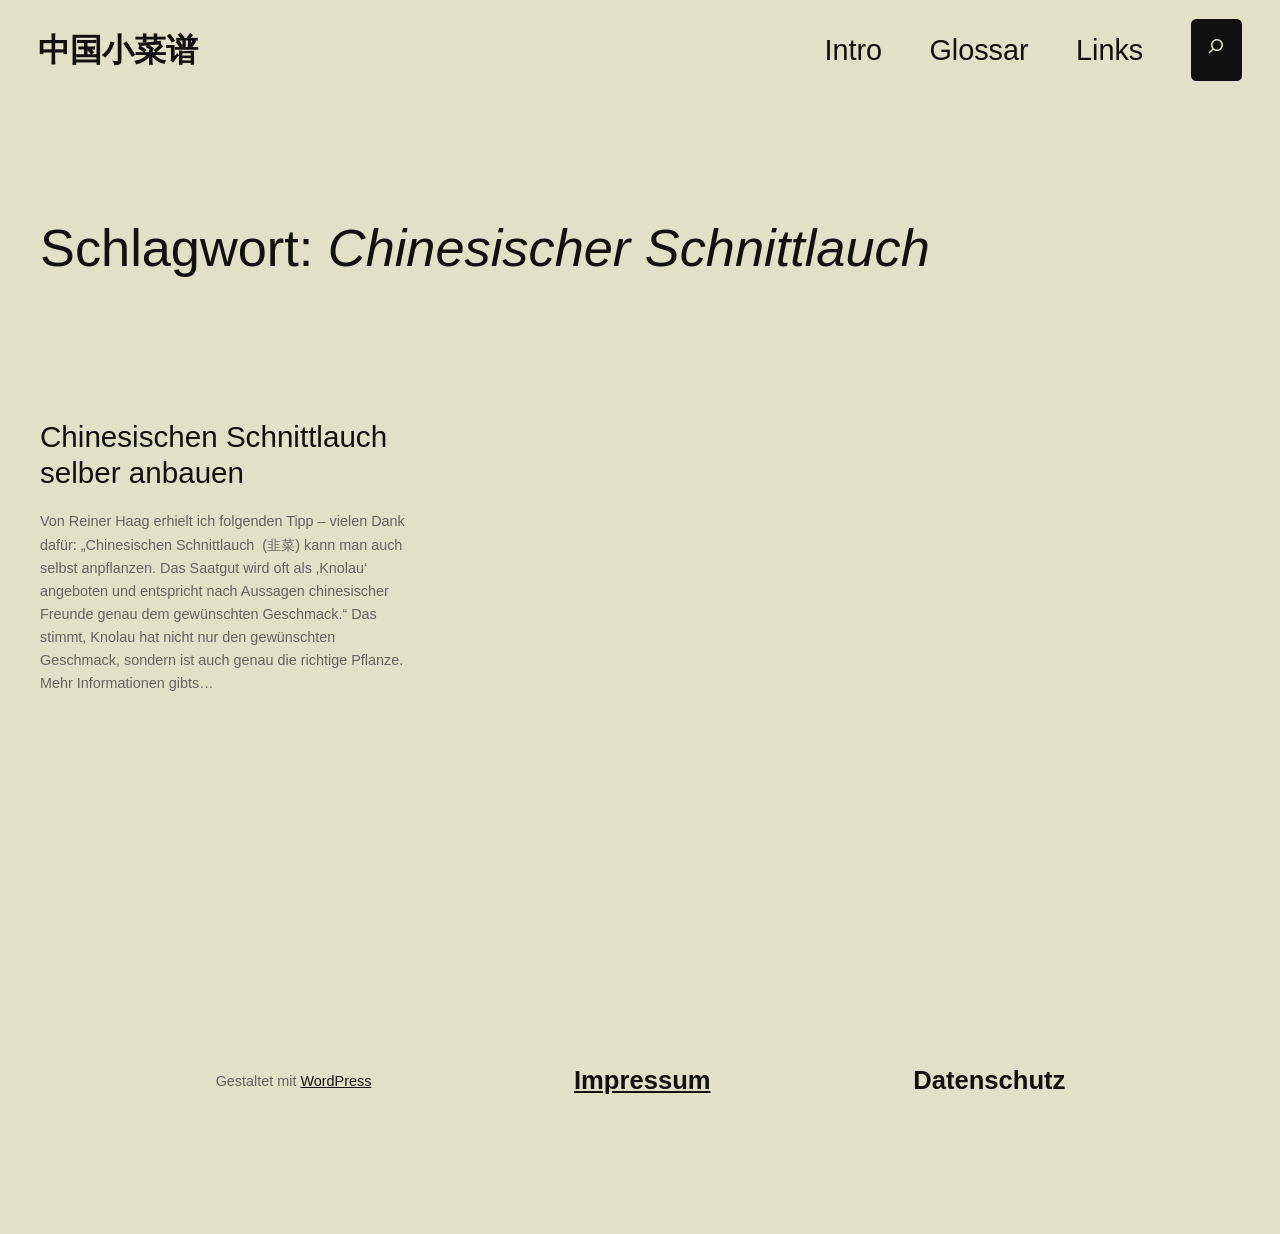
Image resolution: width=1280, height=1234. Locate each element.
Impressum (642, 1080)
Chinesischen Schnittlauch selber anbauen (213, 454)
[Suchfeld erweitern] (1216, 50)
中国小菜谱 (118, 49)
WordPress (335, 1081)
